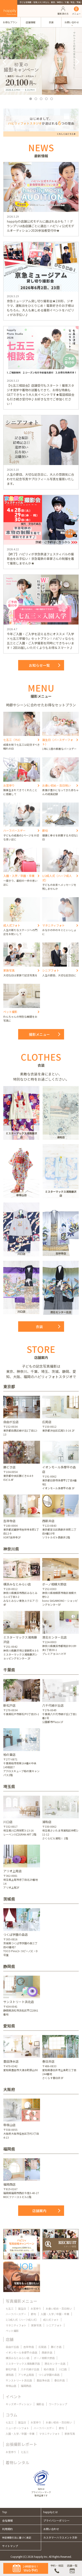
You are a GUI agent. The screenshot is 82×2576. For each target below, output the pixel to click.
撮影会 (40, 2404)
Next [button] (77, 61)
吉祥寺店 (28, 2347)
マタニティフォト (16, 2325)
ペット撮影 (12, 2331)
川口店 (63, 2369)
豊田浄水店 (43, 2380)
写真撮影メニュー (21, 2301)
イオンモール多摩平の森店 (21, 2352)
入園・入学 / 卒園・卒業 (55, 2314)
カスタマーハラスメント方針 (60, 2537)
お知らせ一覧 (39, 665)
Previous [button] (5, 61)
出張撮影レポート (21, 2444)
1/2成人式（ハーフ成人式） (22, 2319)
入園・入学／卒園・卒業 (20, 2433)
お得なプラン (10, 22)
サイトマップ (10, 2546)
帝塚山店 (11, 2386)
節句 (33, 2314)
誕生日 (22, 2308)
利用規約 (7, 2529)
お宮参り (36, 2308)
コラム (11, 2415)
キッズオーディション (19, 2404)
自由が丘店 (12, 2347)
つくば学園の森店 (48, 2374)
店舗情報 (30, 22)
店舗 (10, 2339)
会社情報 (7, 2520)
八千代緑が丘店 (30, 2369)
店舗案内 (39, 2210)
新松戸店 (11, 2369)
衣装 (51, 22)
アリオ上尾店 (26, 2374)
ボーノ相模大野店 (44, 2358)
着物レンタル (17, 2462)
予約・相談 (56, 2565)
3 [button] (41, 98)
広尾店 (42, 2347)
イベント (13, 2396)
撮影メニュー (39, 1034)
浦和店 (10, 2374)
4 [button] (46, 98)
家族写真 (36, 2325)
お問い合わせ (51, 2529)
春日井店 (59, 2380)
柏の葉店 (49, 2369)
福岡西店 (26, 2386)
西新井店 (47, 2352)
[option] (41, 61)
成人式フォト (51, 2319)
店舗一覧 (72, 2565)
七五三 (10, 2308)
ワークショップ (58, 2404)
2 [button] (36, 98)
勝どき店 (56, 2347)
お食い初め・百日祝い (59, 2308)
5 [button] (51, 98)
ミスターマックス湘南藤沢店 (23, 2363)
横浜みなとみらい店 (17, 2358)
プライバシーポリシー (56, 2520)
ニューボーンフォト (17, 2428)
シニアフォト (54, 2325)
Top (4, 2512)
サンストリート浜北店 (19, 2380)
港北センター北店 (54, 2363)
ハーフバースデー (16, 2314)
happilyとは (50, 2512)
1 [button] (30, 98)
